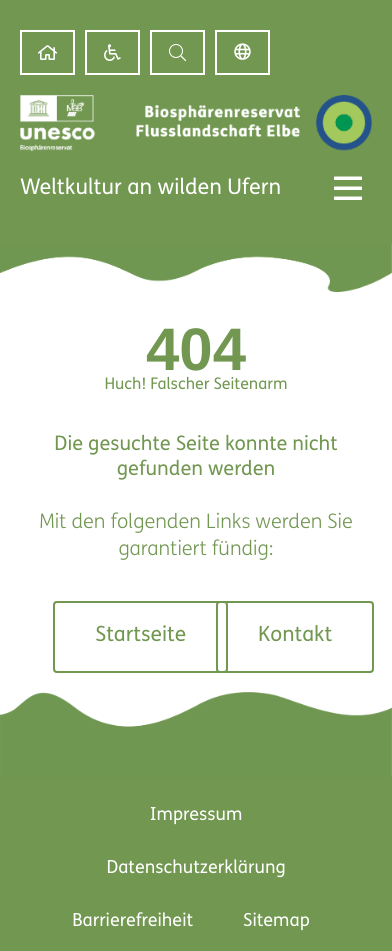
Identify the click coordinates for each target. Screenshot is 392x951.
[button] (177, 52)
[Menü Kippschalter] (348, 188)
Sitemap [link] (276, 921)
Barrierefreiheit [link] (132, 921)
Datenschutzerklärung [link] (195, 868)
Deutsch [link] (242, 52)
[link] (47, 52)
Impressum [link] (196, 815)
